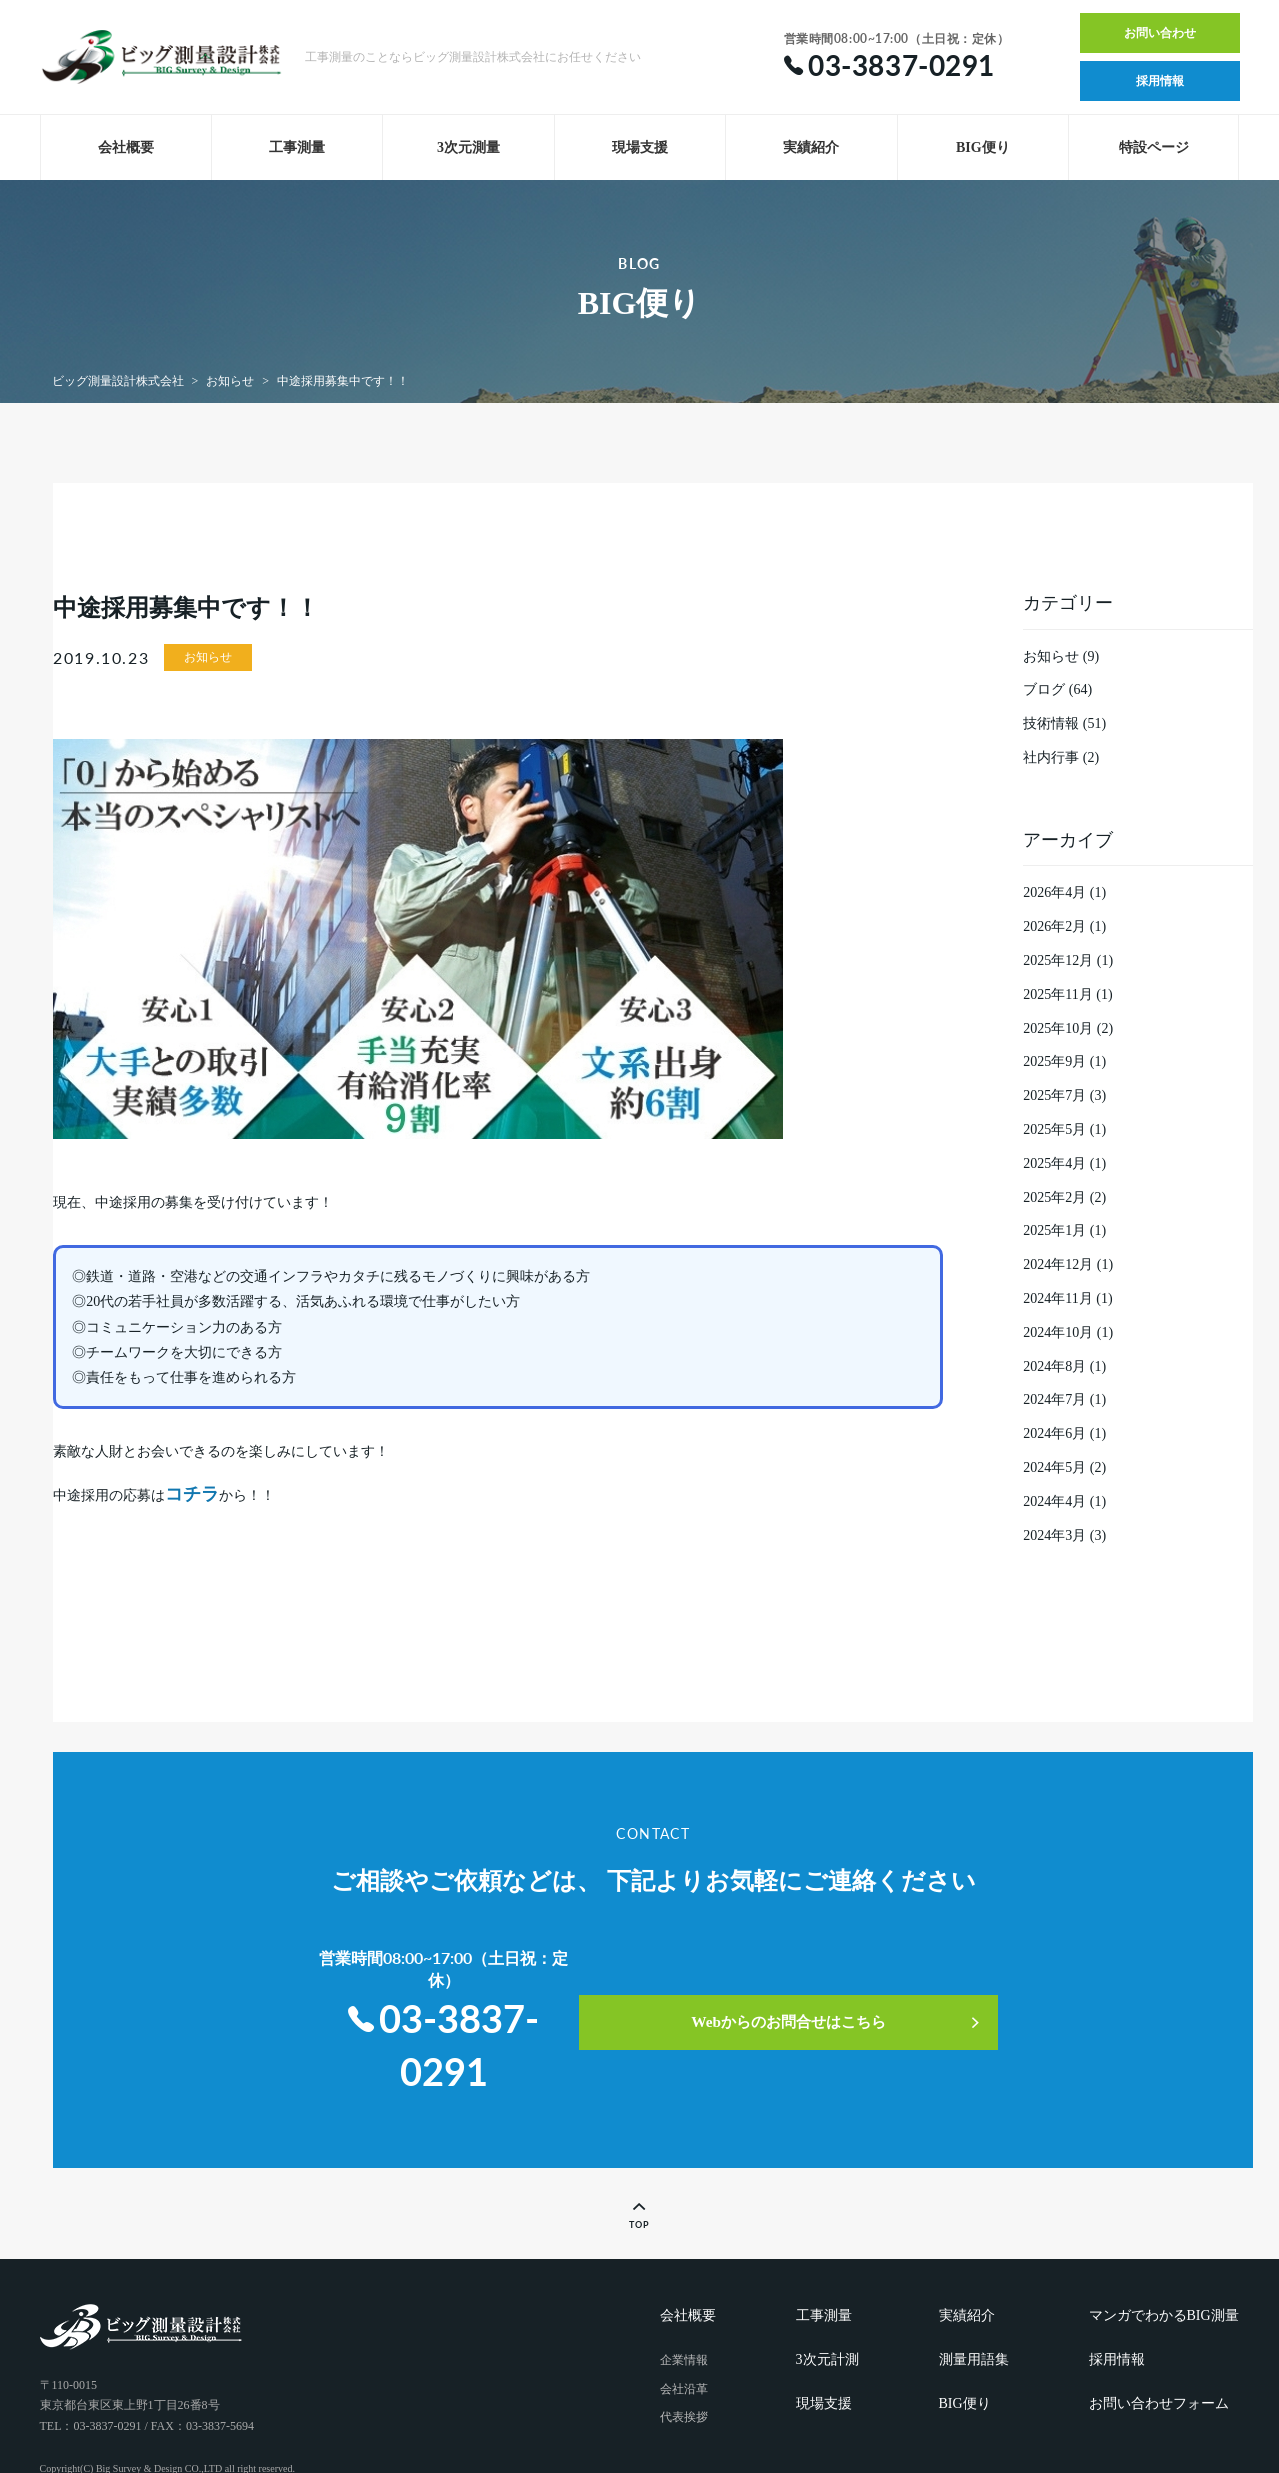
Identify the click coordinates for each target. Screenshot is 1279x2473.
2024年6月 (1054, 1433)
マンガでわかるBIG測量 (1164, 2258)
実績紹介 (811, 147)
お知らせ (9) (1061, 656)
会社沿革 (684, 2332)
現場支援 (640, 147)
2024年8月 (1054, 1366)
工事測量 (297, 147)
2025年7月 (1054, 1095)
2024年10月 (1058, 1332)
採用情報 (1160, 81)
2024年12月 (1058, 1264)
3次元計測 (827, 2302)
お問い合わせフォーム (1159, 2346)
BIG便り (983, 147)
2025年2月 (1054, 1197)
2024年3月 (1054, 1535)
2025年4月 (1054, 1163)
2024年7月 (1054, 1399)
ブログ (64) (1057, 689)
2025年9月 (1054, 1061)
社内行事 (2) (1061, 757)
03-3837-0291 (448, 1995)
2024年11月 (1057, 1298)
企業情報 (684, 2303)
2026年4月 (1054, 892)
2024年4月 (1054, 1501)
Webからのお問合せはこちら (848, 1984)
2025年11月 (1057, 994)
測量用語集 (974, 2302)
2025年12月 (1058, 960)
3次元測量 (468, 147)
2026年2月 (1054, 926)
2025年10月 (1058, 1028)
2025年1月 (1054, 1230)
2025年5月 (1054, 1129)
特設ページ (1154, 147)
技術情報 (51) (1064, 723)
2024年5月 (1054, 1467)
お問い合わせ (1160, 33)
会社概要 (126, 147)
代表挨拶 (684, 2361)
